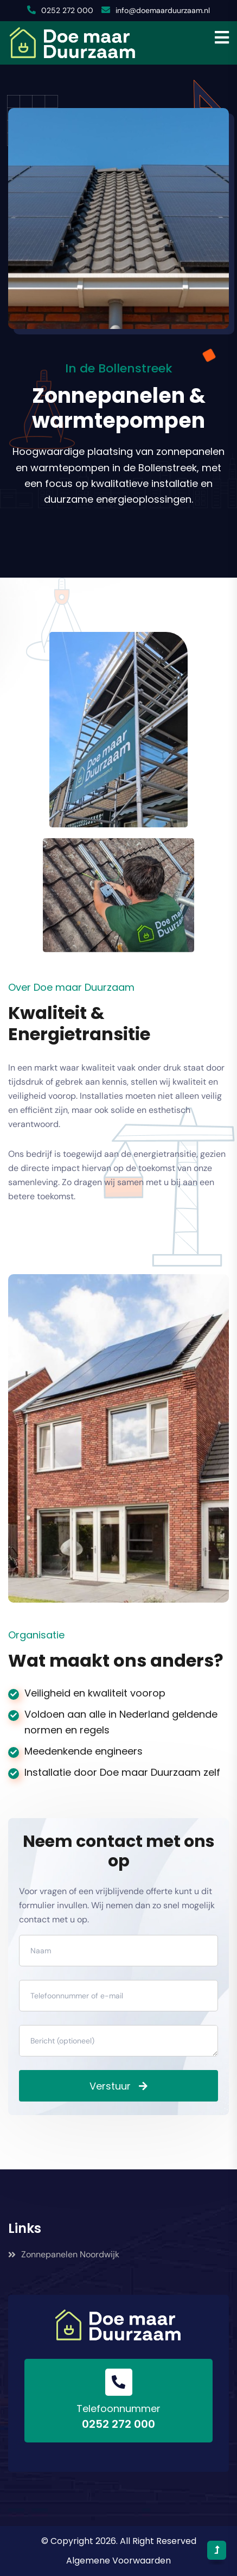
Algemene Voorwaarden (118, 2560)
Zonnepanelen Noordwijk (63, 2254)
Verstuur (110, 2086)
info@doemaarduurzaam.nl (163, 10)
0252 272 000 (67, 10)
